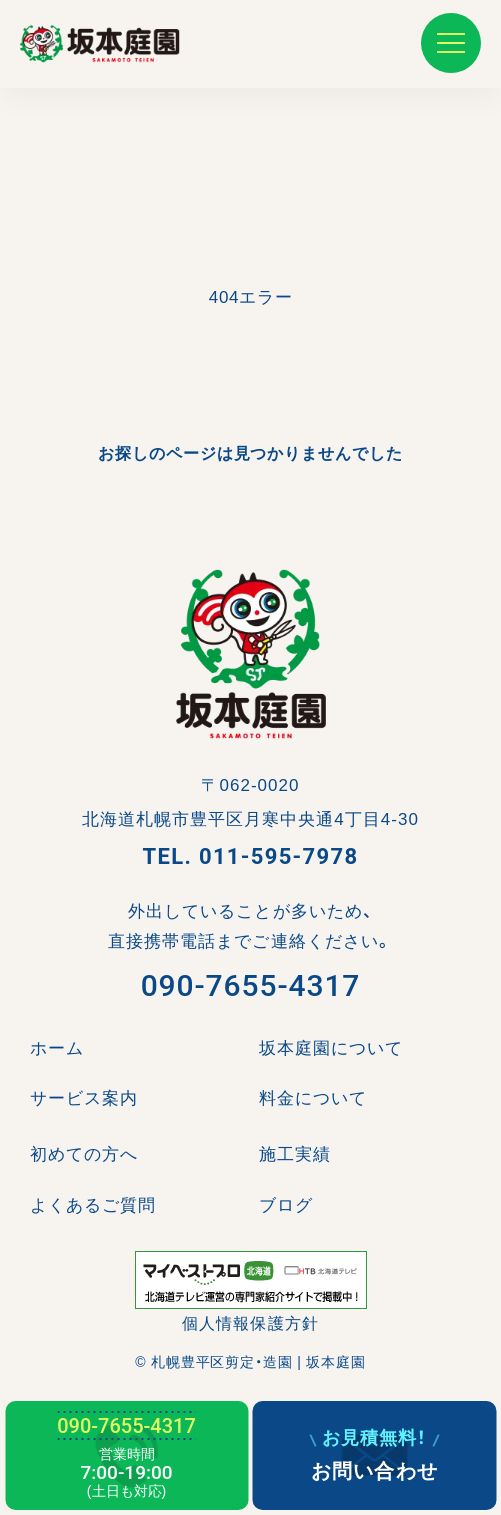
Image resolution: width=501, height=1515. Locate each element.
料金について (313, 1098)
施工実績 (295, 1154)
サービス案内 (84, 1098)
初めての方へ (84, 1154)
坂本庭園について (331, 1048)
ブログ (286, 1205)
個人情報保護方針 (250, 1323)
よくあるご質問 (93, 1205)
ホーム (57, 1048)
